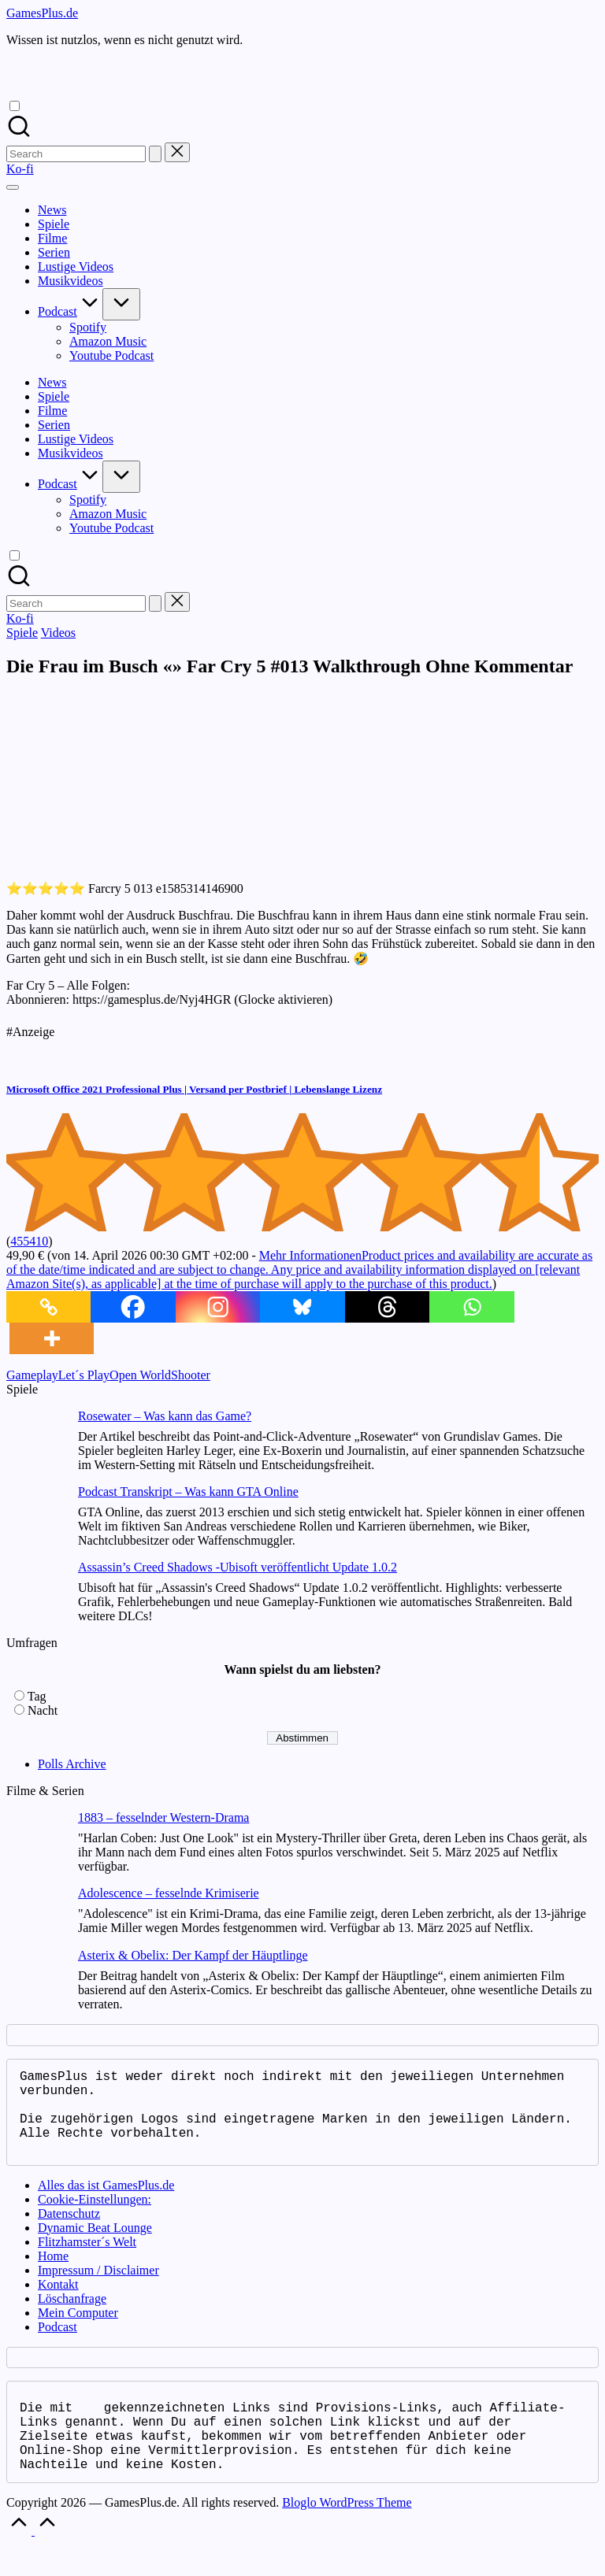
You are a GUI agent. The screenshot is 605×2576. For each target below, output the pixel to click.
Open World (140, 1375)
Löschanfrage (72, 2317)
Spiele (22, 632)
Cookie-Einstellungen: (94, 2218)
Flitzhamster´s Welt (87, 2260)
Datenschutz (69, 2232)
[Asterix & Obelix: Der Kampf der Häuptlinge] (35, 1980)
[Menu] (12, 187)
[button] (155, 154)
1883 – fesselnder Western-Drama (163, 1817)
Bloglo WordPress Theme (346, 2534)
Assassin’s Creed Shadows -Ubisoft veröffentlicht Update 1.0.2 (237, 1567)
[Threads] (387, 1307)
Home (53, 2275)
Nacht (43, 1710)
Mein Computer (78, 2331)
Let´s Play (83, 1375)
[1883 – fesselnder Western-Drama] (35, 1842)
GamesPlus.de (42, 13)
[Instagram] (218, 1307)
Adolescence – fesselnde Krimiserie (168, 1893)
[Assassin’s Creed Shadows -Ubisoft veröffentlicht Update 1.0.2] (35, 1591)
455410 (29, 1241)
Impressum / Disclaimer (98, 2289)
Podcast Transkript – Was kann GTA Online (188, 1491)
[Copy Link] (48, 1307)
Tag (37, 1696)
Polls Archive (72, 1764)
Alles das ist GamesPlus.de (106, 2204)
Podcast (57, 2345)
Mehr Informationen (299, 1269)
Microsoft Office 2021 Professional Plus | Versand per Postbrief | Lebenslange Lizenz (194, 1089)
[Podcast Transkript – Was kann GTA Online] (35, 1516)
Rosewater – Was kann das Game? (164, 1416)
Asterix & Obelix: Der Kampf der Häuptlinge (192, 1955)
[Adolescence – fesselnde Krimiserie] (35, 1917)
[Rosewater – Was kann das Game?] (35, 1440)
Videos (58, 632)
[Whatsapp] (471, 1307)
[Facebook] (133, 1307)
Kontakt (58, 2303)
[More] (51, 1338)
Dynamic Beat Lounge (95, 2246)
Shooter (190, 1375)
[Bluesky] (302, 1307)
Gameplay (32, 1375)
